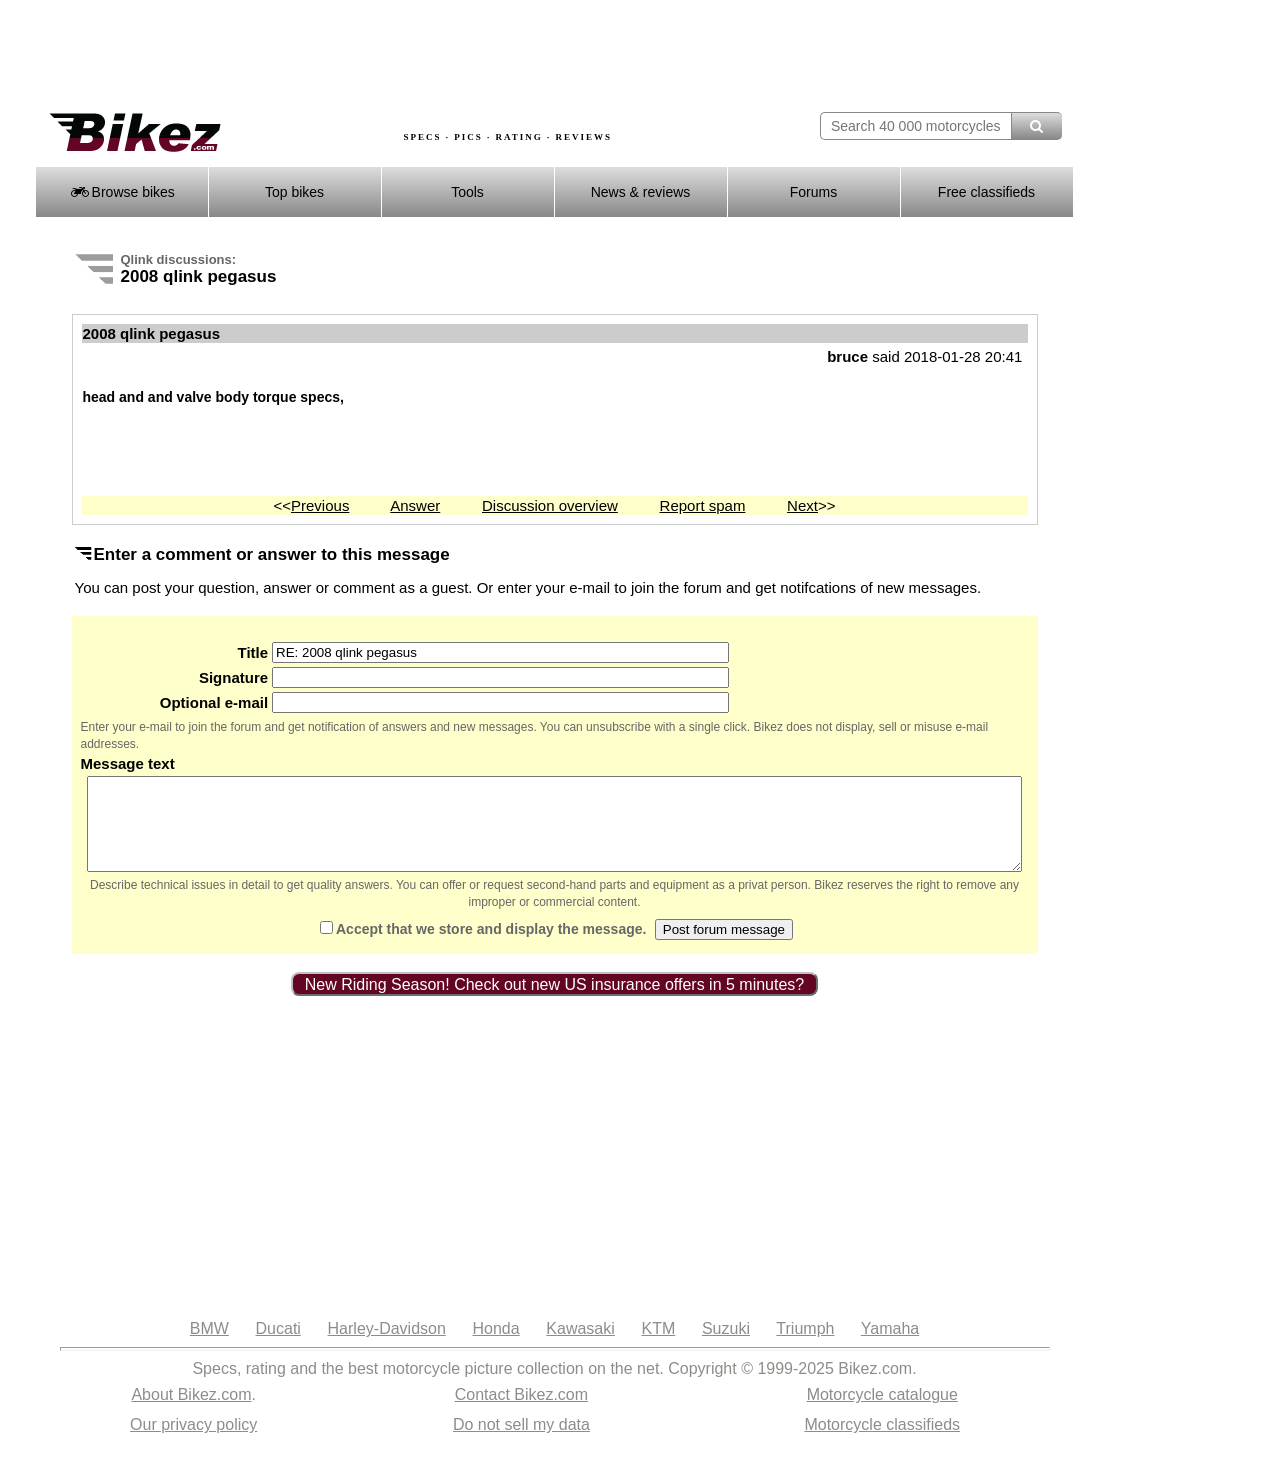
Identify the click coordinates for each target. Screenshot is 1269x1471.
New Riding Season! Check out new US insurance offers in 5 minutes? (555, 1002)
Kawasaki (580, 1346)
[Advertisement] (399, 57)
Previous (320, 505)
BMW (209, 1346)
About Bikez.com (191, 1412)
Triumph (805, 1346)
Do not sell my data (521, 1442)
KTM (658, 1346)
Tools (467, 192)
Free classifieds (986, 192)
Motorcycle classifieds (882, 1442)
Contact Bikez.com (521, 1412)
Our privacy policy (193, 1442)
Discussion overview (550, 505)
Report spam (703, 505)
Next (802, 505)
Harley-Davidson (387, 1346)
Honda (496, 1346)
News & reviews (641, 192)
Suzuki (726, 1346)
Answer (415, 505)
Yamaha (890, 1346)
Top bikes (294, 192)
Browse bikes (121, 192)
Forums (813, 192)
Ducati (278, 1346)
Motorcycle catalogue (882, 1412)
